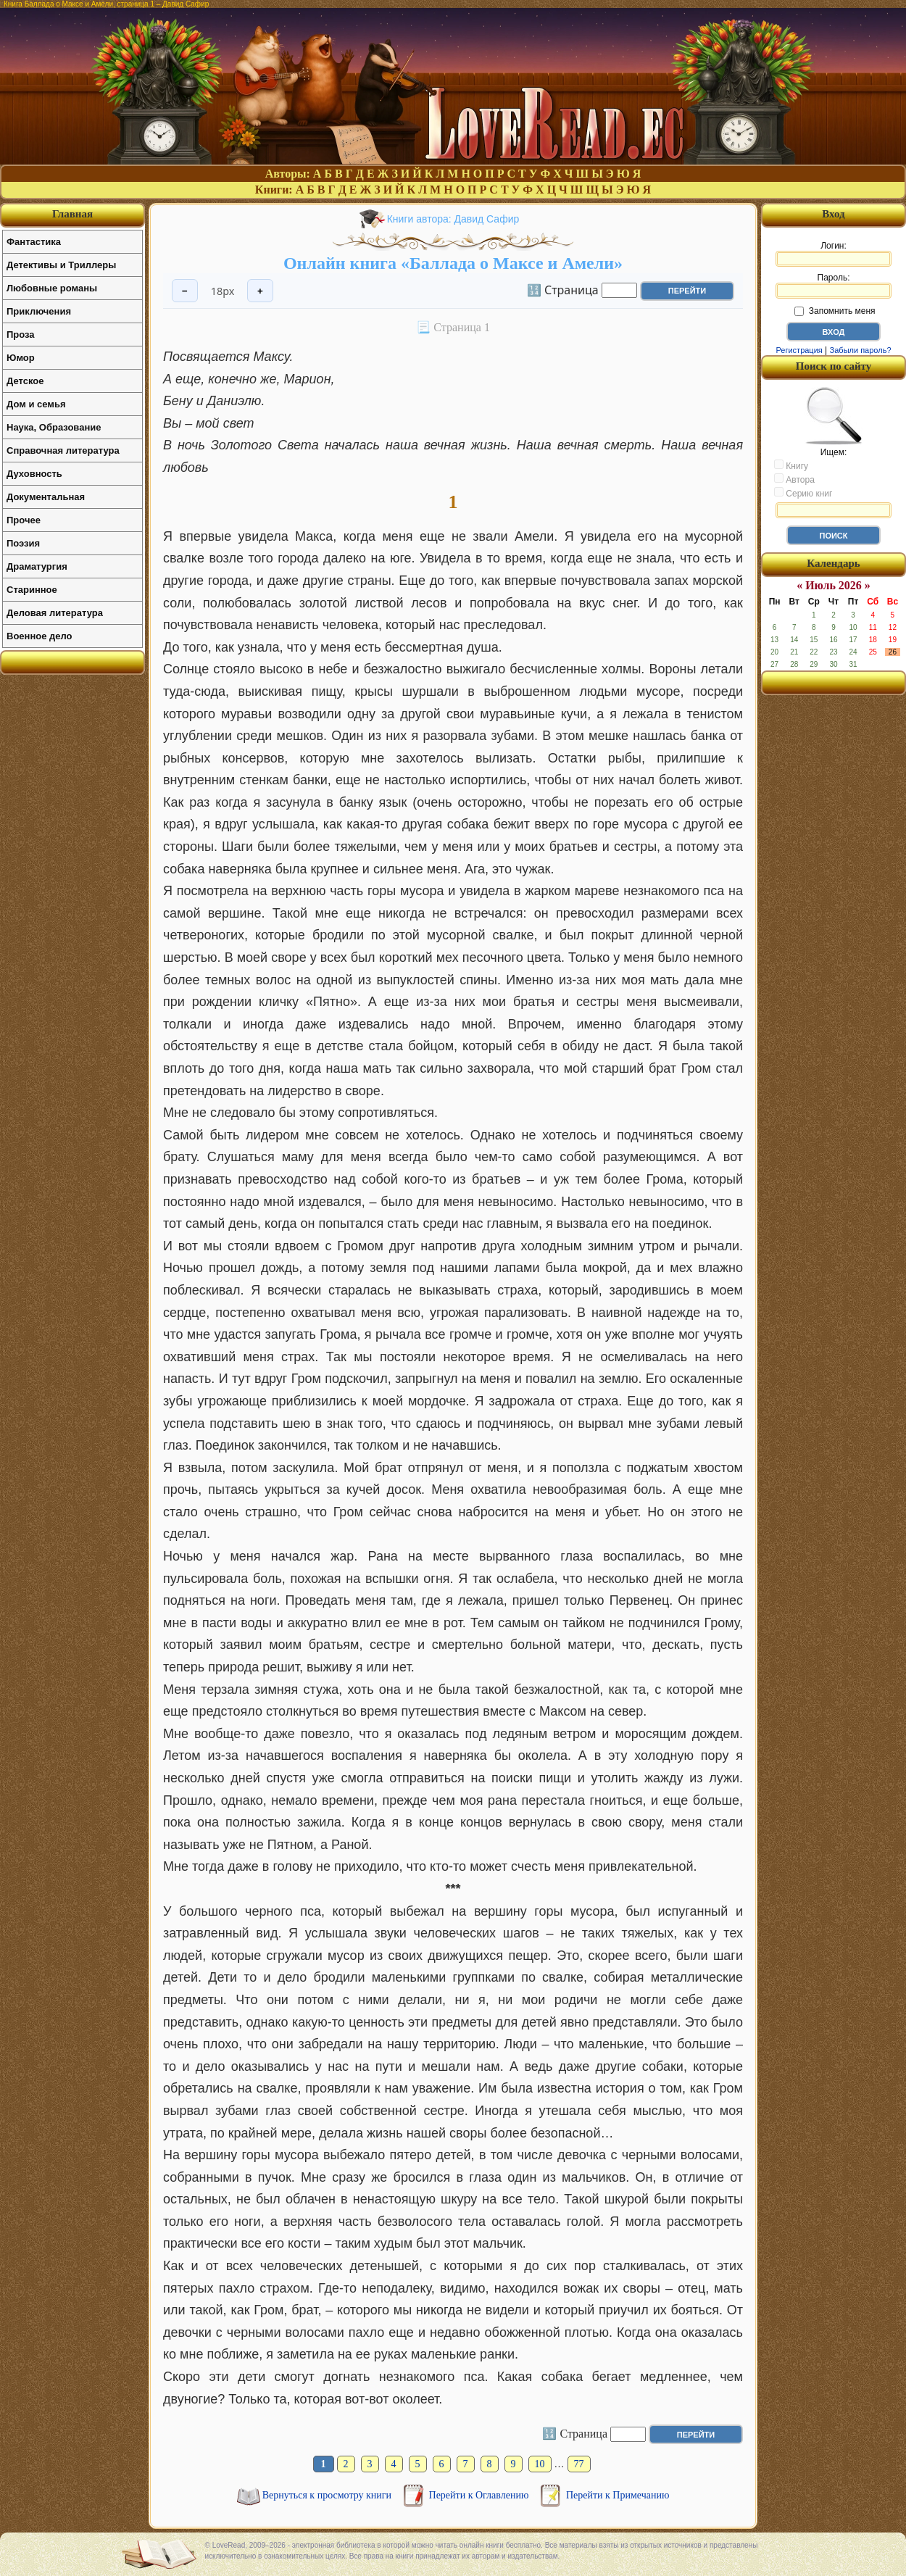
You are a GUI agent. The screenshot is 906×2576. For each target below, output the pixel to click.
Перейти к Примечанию (617, 2495)
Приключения (39, 311)
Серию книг (803, 493)
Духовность (34, 473)
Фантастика (34, 241)
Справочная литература (63, 450)
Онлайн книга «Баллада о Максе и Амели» (453, 263)
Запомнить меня (834, 311)
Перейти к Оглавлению (480, 2495)
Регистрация (799, 350)
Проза (21, 334)
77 (579, 2464)
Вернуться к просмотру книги (328, 2495)
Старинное (32, 589)
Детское (25, 380)
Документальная (46, 496)
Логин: (834, 254)
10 (540, 2464)
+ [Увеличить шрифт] (260, 291)
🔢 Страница (563, 289)
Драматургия (37, 566)
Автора (794, 479)
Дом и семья (36, 404)
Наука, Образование (54, 427)
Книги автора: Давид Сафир (453, 219)
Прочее (24, 520)
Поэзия (23, 543)
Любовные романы (52, 288)
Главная (72, 214)
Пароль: (834, 286)
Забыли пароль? (861, 350)
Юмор (21, 357)
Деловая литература (55, 612)
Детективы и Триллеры (61, 264)
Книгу (791, 465)
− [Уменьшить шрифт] (185, 291)
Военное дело (39, 636)
